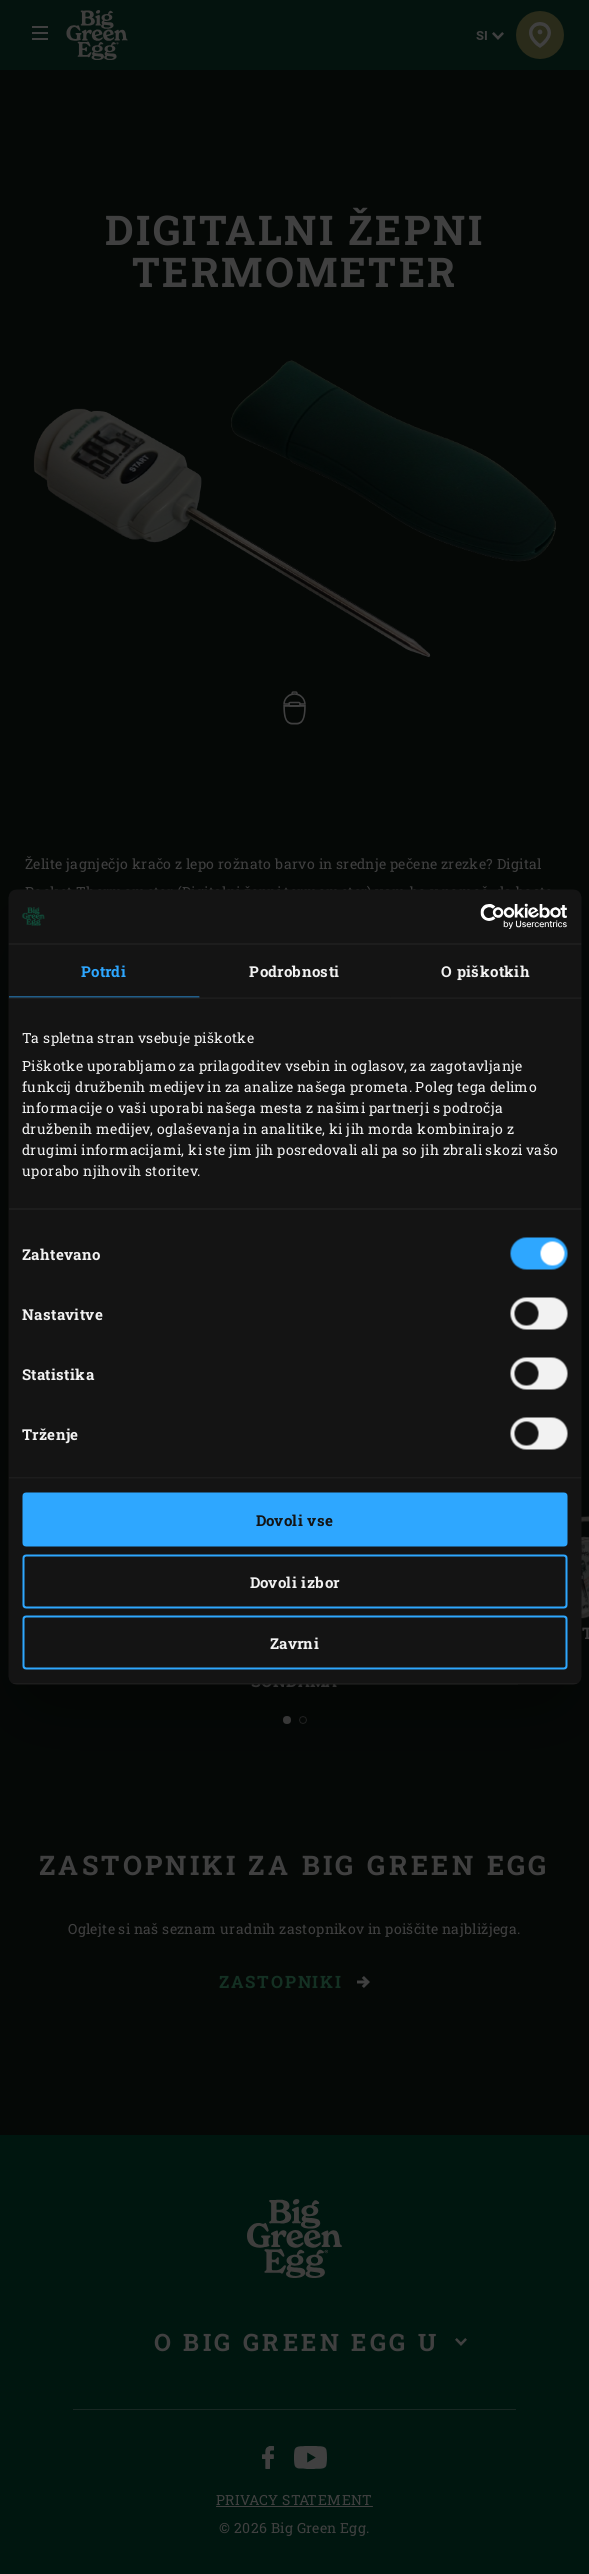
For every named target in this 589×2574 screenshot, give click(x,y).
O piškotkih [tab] (485, 970)
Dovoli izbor (295, 1581)
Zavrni (294, 1643)
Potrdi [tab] (103, 970)
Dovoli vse (295, 1520)
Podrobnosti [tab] (294, 970)
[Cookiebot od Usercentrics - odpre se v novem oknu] (479, 917)
